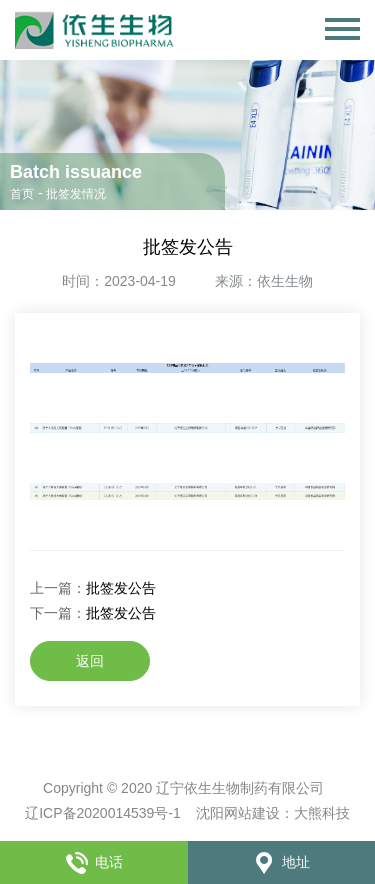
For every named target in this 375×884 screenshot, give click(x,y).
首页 (22, 194)
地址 (281, 862)
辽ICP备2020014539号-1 (103, 813)
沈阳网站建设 (238, 813)
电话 (94, 862)
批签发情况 (76, 194)
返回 (90, 661)
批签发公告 (121, 588)
